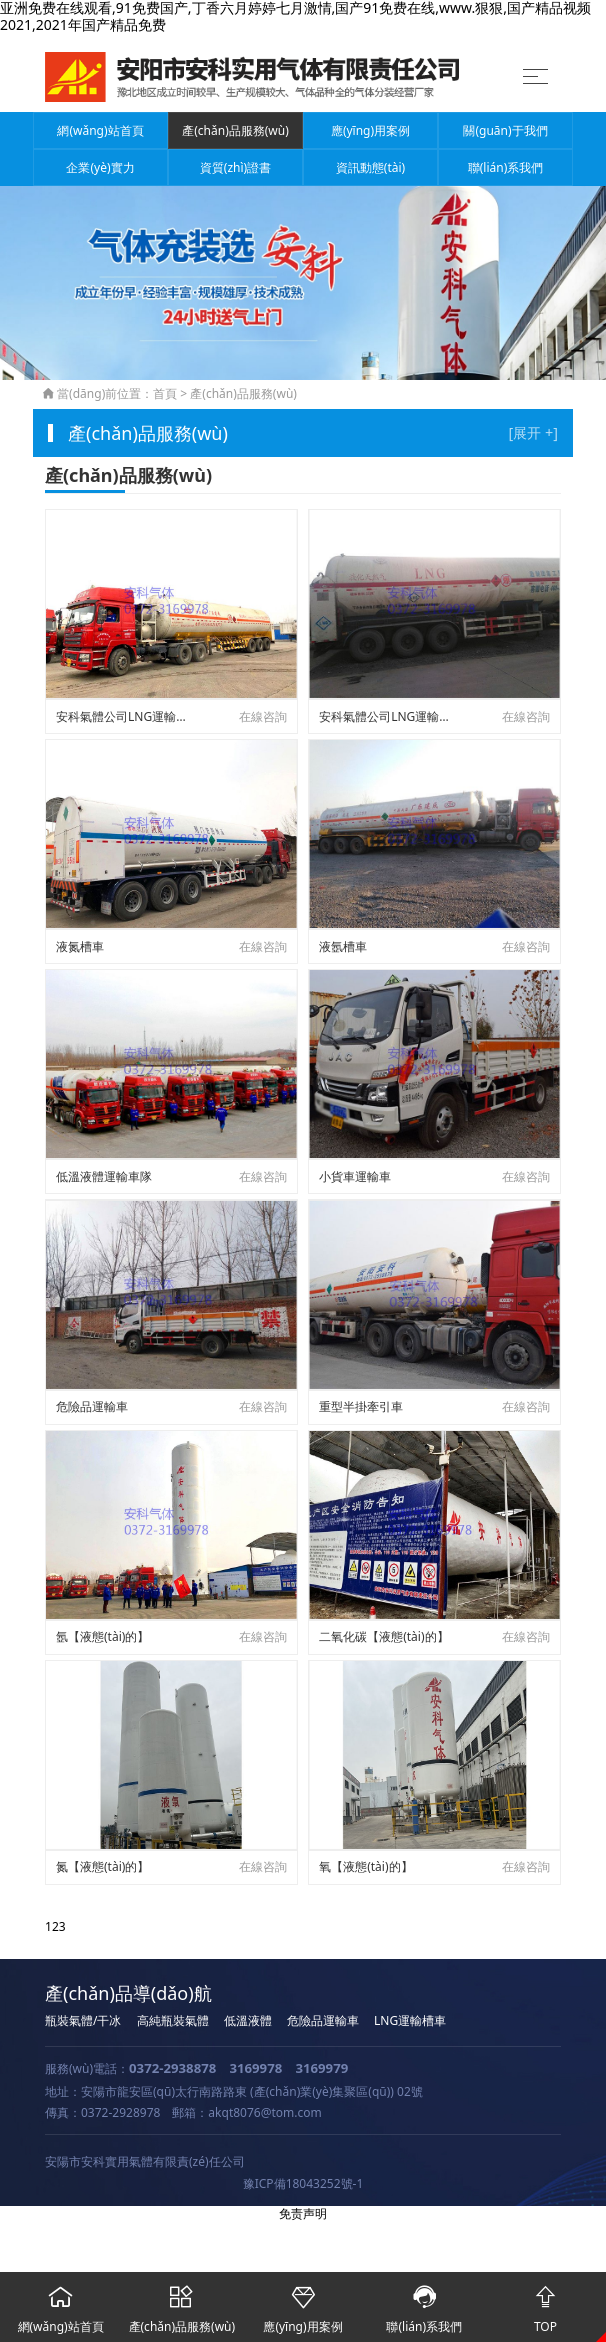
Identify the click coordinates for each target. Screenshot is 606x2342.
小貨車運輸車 (355, 1176)
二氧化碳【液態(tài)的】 (383, 1636)
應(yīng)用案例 (370, 130)
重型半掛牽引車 (361, 1406)
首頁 (165, 393)
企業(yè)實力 (100, 167)
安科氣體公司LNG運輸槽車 (125, 716)
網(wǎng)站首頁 (100, 130)
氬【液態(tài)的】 (102, 1636)
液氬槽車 (343, 946)
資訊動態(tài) (370, 167)
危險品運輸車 (92, 1406)
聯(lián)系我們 (506, 167)
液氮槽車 (80, 946)
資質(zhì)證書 (235, 167)
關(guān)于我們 (505, 130)
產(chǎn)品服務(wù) (235, 130)
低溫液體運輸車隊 (104, 1176)
